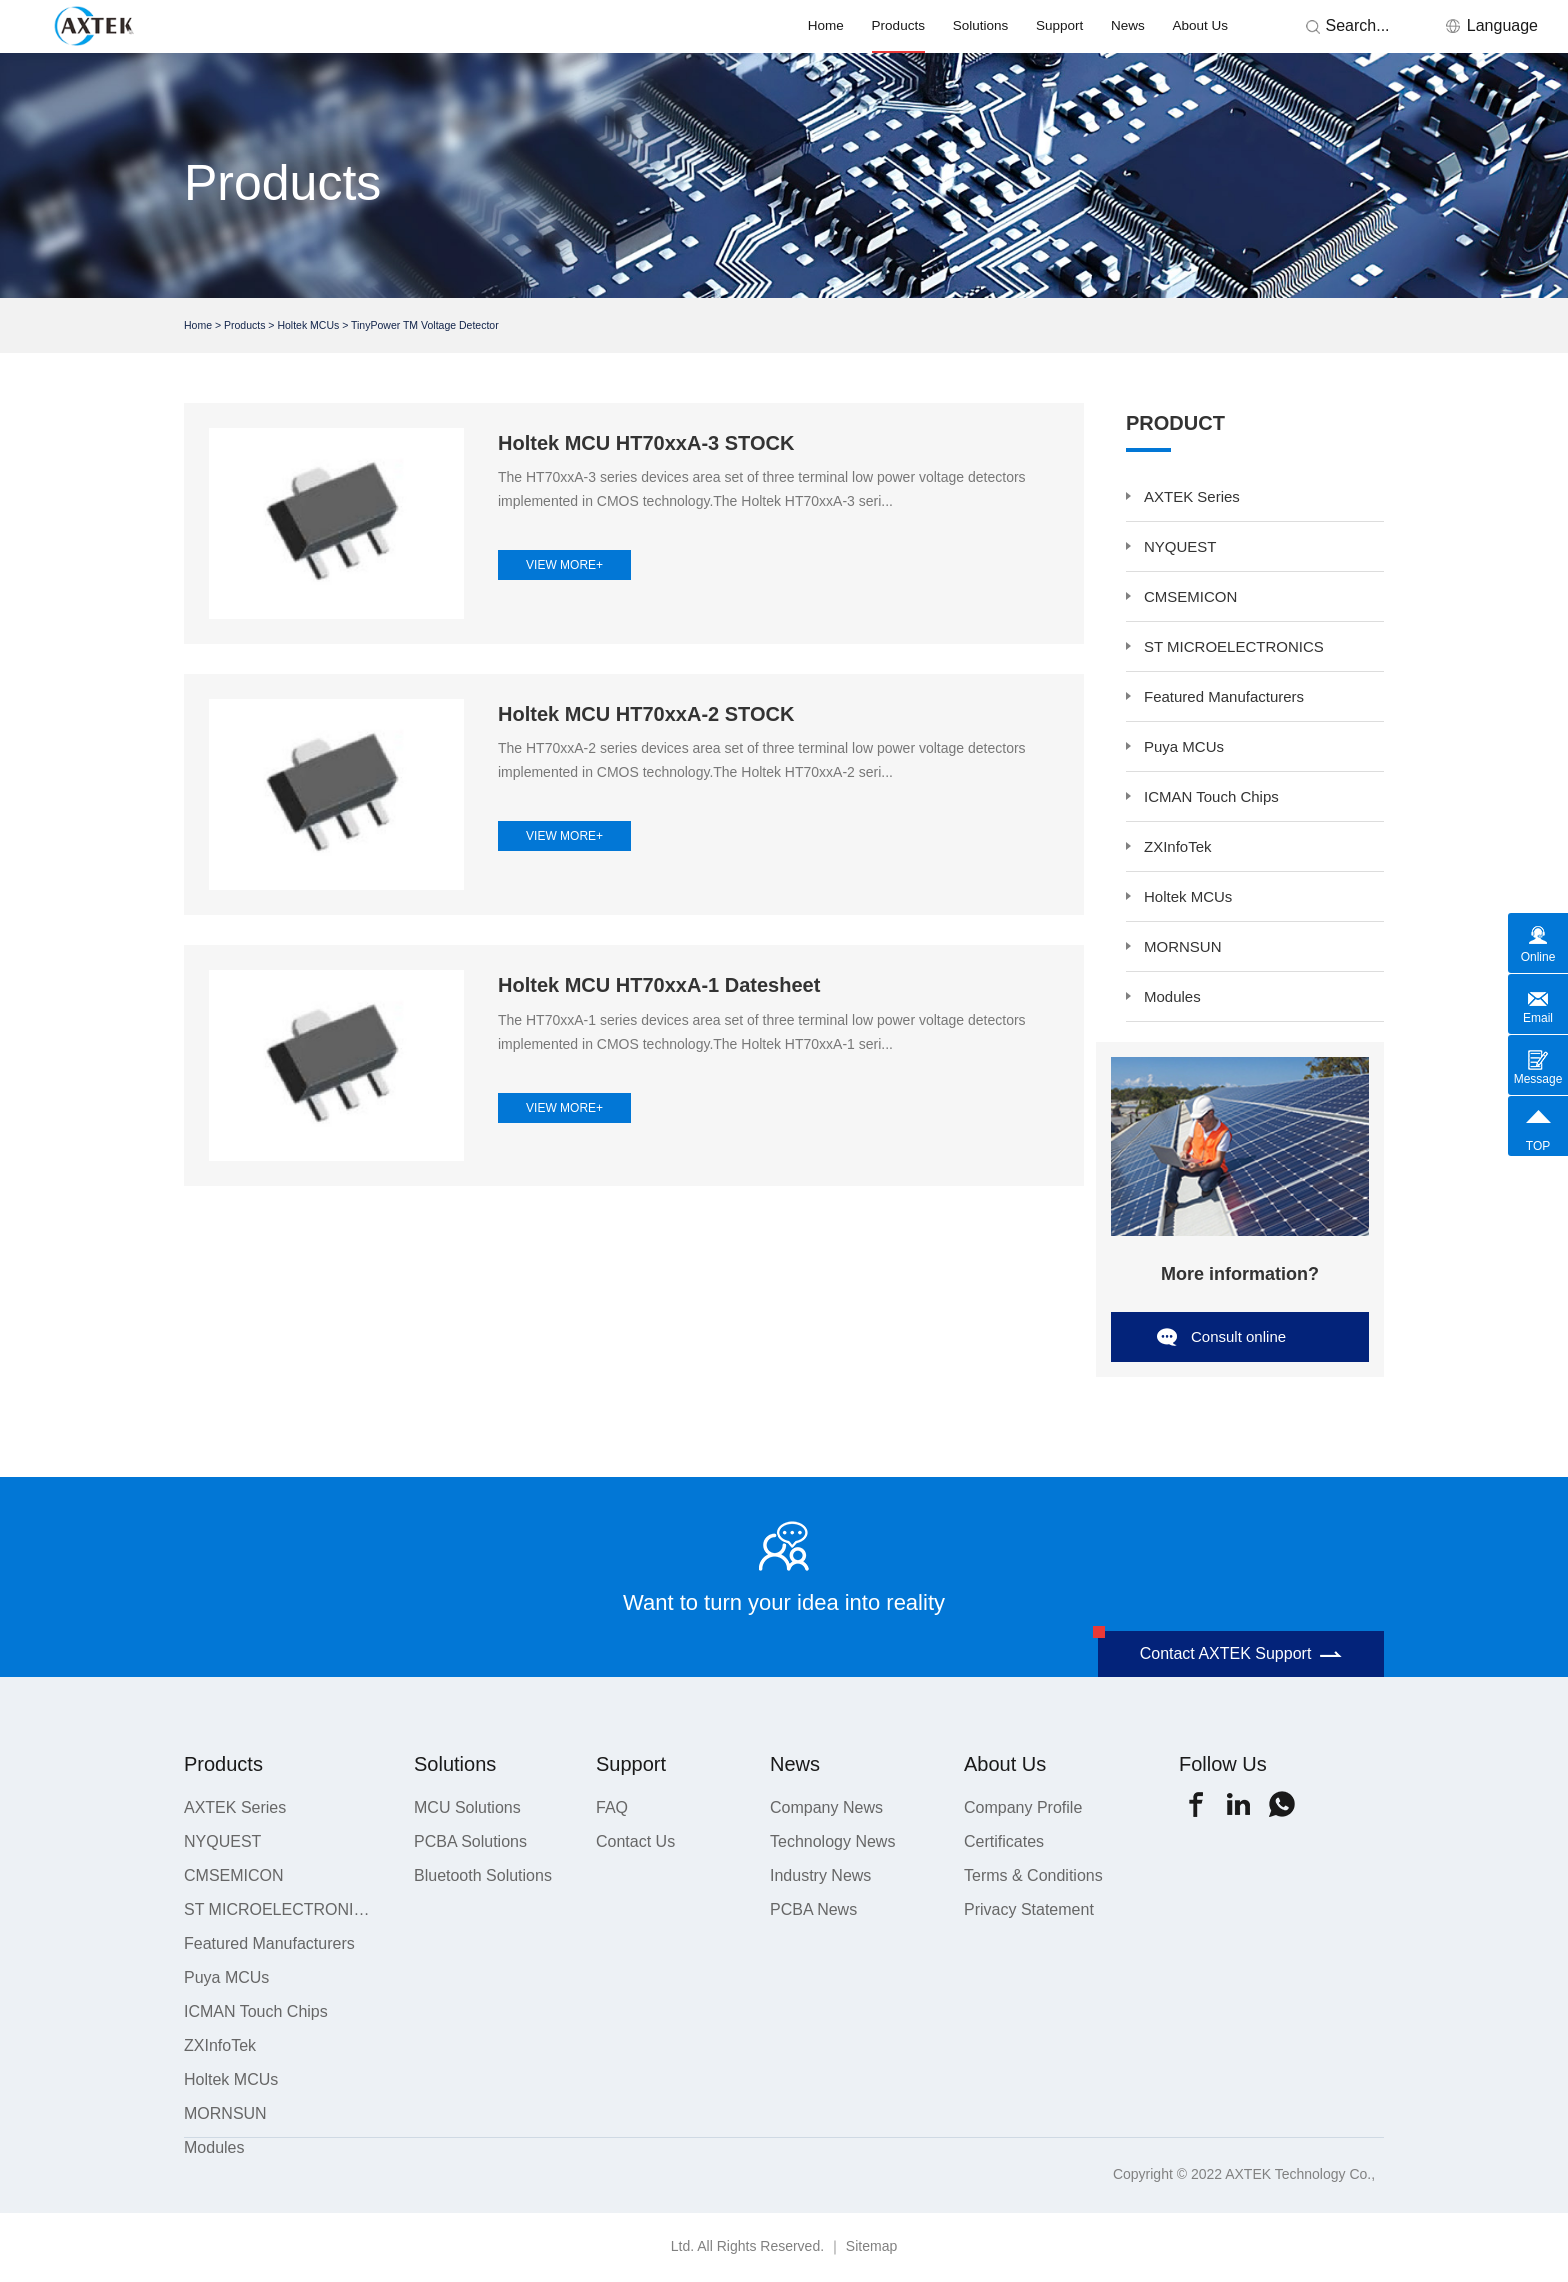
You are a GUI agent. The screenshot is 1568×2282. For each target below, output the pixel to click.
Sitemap (871, 2246)
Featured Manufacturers (1224, 696)
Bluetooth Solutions (483, 1875)
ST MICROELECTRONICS (1234, 646)
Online (1538, 957)
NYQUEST (1180, 546)
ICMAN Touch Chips (1211, 796)
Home (826, 25)
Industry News (820, 1875)
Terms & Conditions (1033, 1875)
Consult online (1238, 1336)
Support (1059, 25)
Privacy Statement (1029, 1909)
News (1128, 25)
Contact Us (635, 1841)
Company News (826, 1807)
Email (1538, 1018)
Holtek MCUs (308, 325)
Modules (1172, 996)
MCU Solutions (467, 1807)
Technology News (832, 1841)
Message (1538, 1079)
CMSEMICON (1190, 596)
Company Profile (1023, 1807)
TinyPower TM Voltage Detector (425, 325)
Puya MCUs (1184, 746)
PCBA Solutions (470, 1841)
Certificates (1004, 1841)
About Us (1201, 25)
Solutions (981, 25)
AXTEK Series (1192, 496)
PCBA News (813, 1909)
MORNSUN (1183, 946)
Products (898, 25)
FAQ (612, 1807)
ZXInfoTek (1178, 846)
